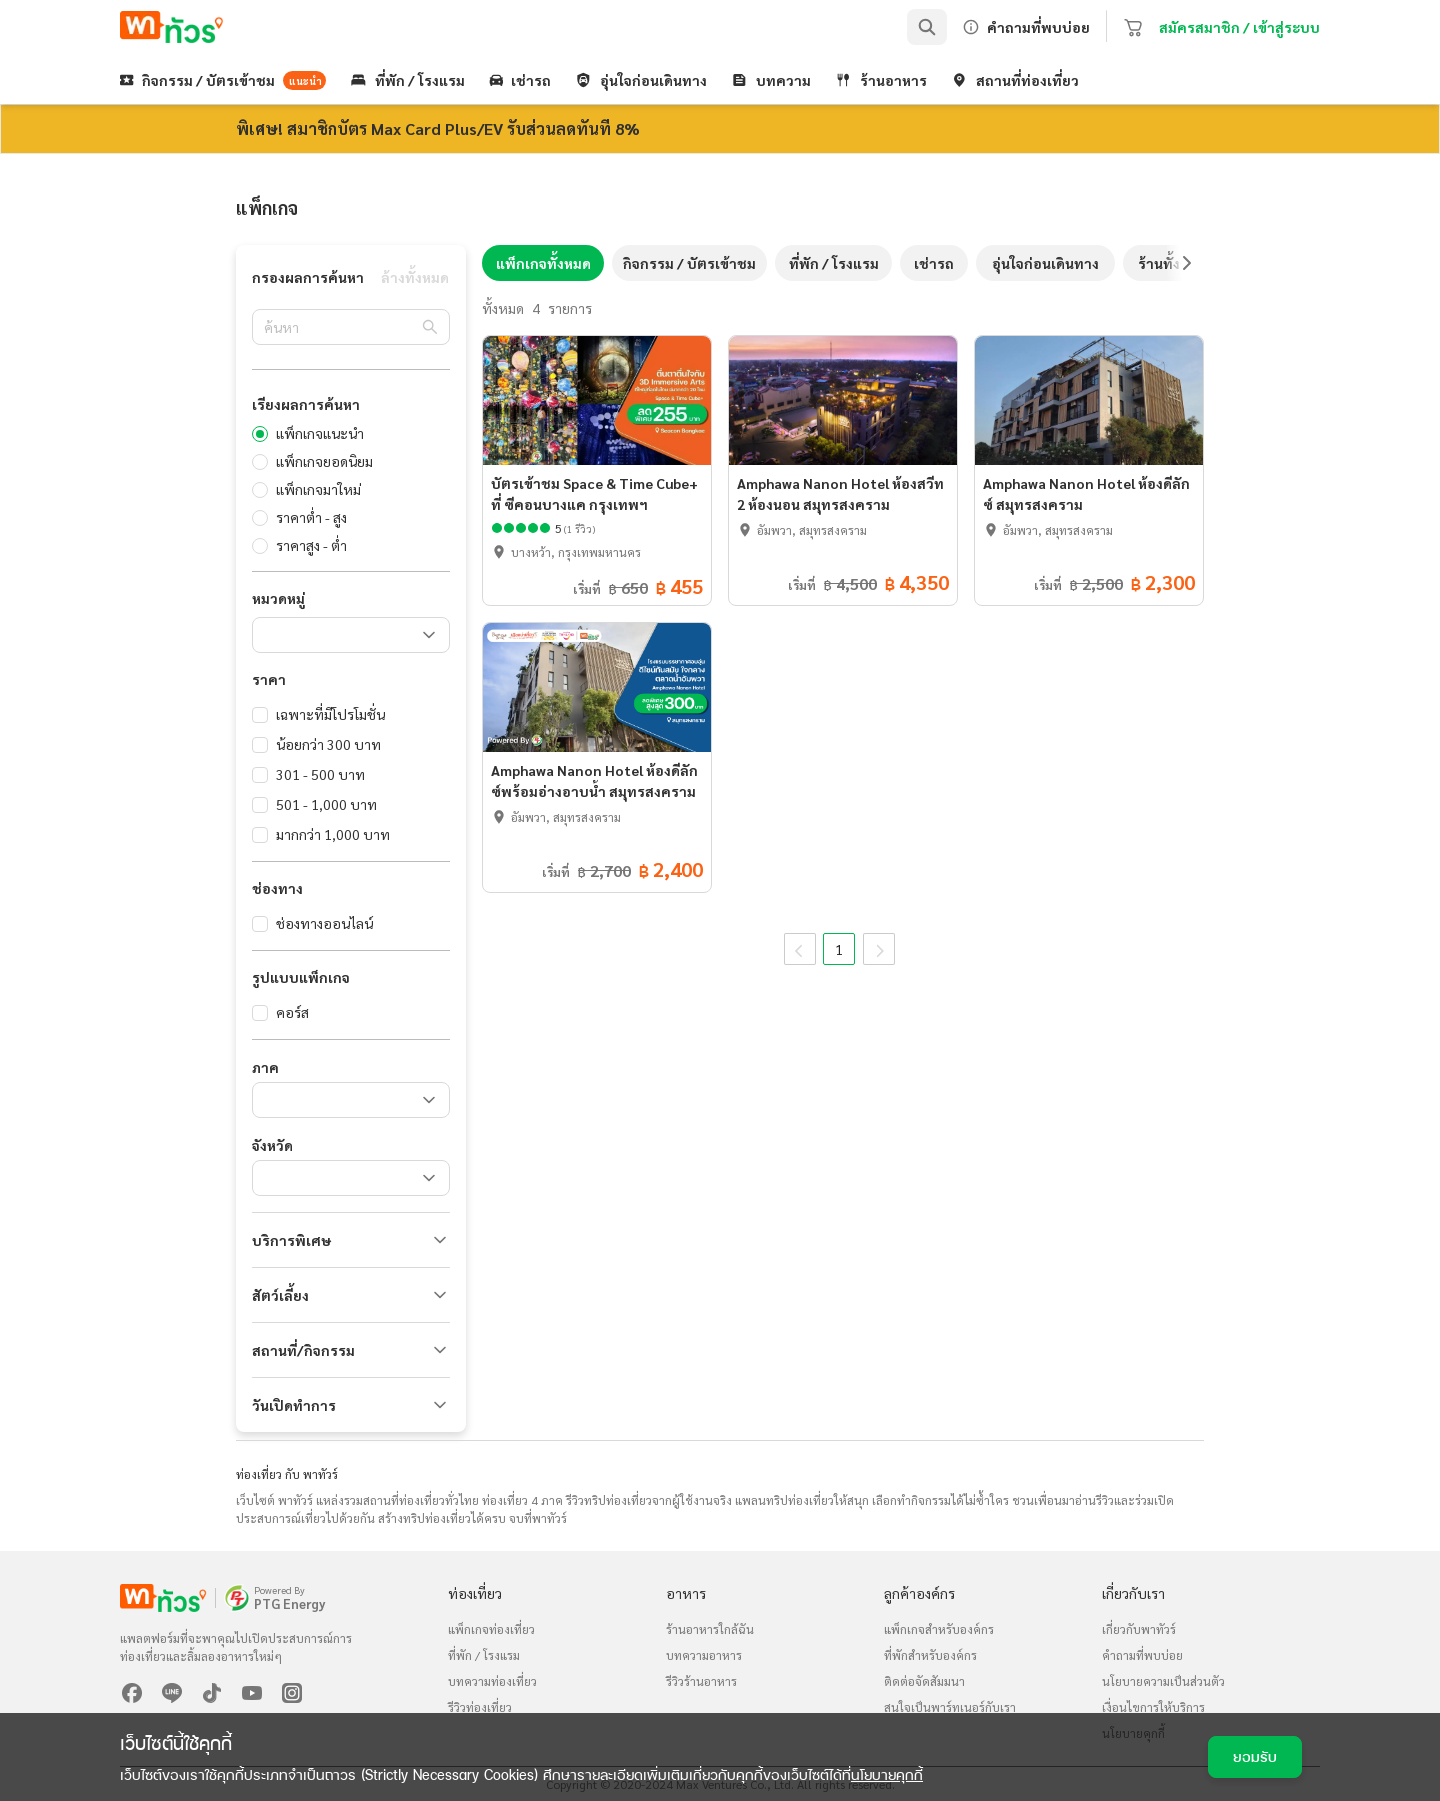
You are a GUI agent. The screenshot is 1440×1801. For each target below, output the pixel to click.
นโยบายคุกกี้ (887, 1774)
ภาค (265, 1067)
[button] (351, 1240)
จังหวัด (272, 1145)
